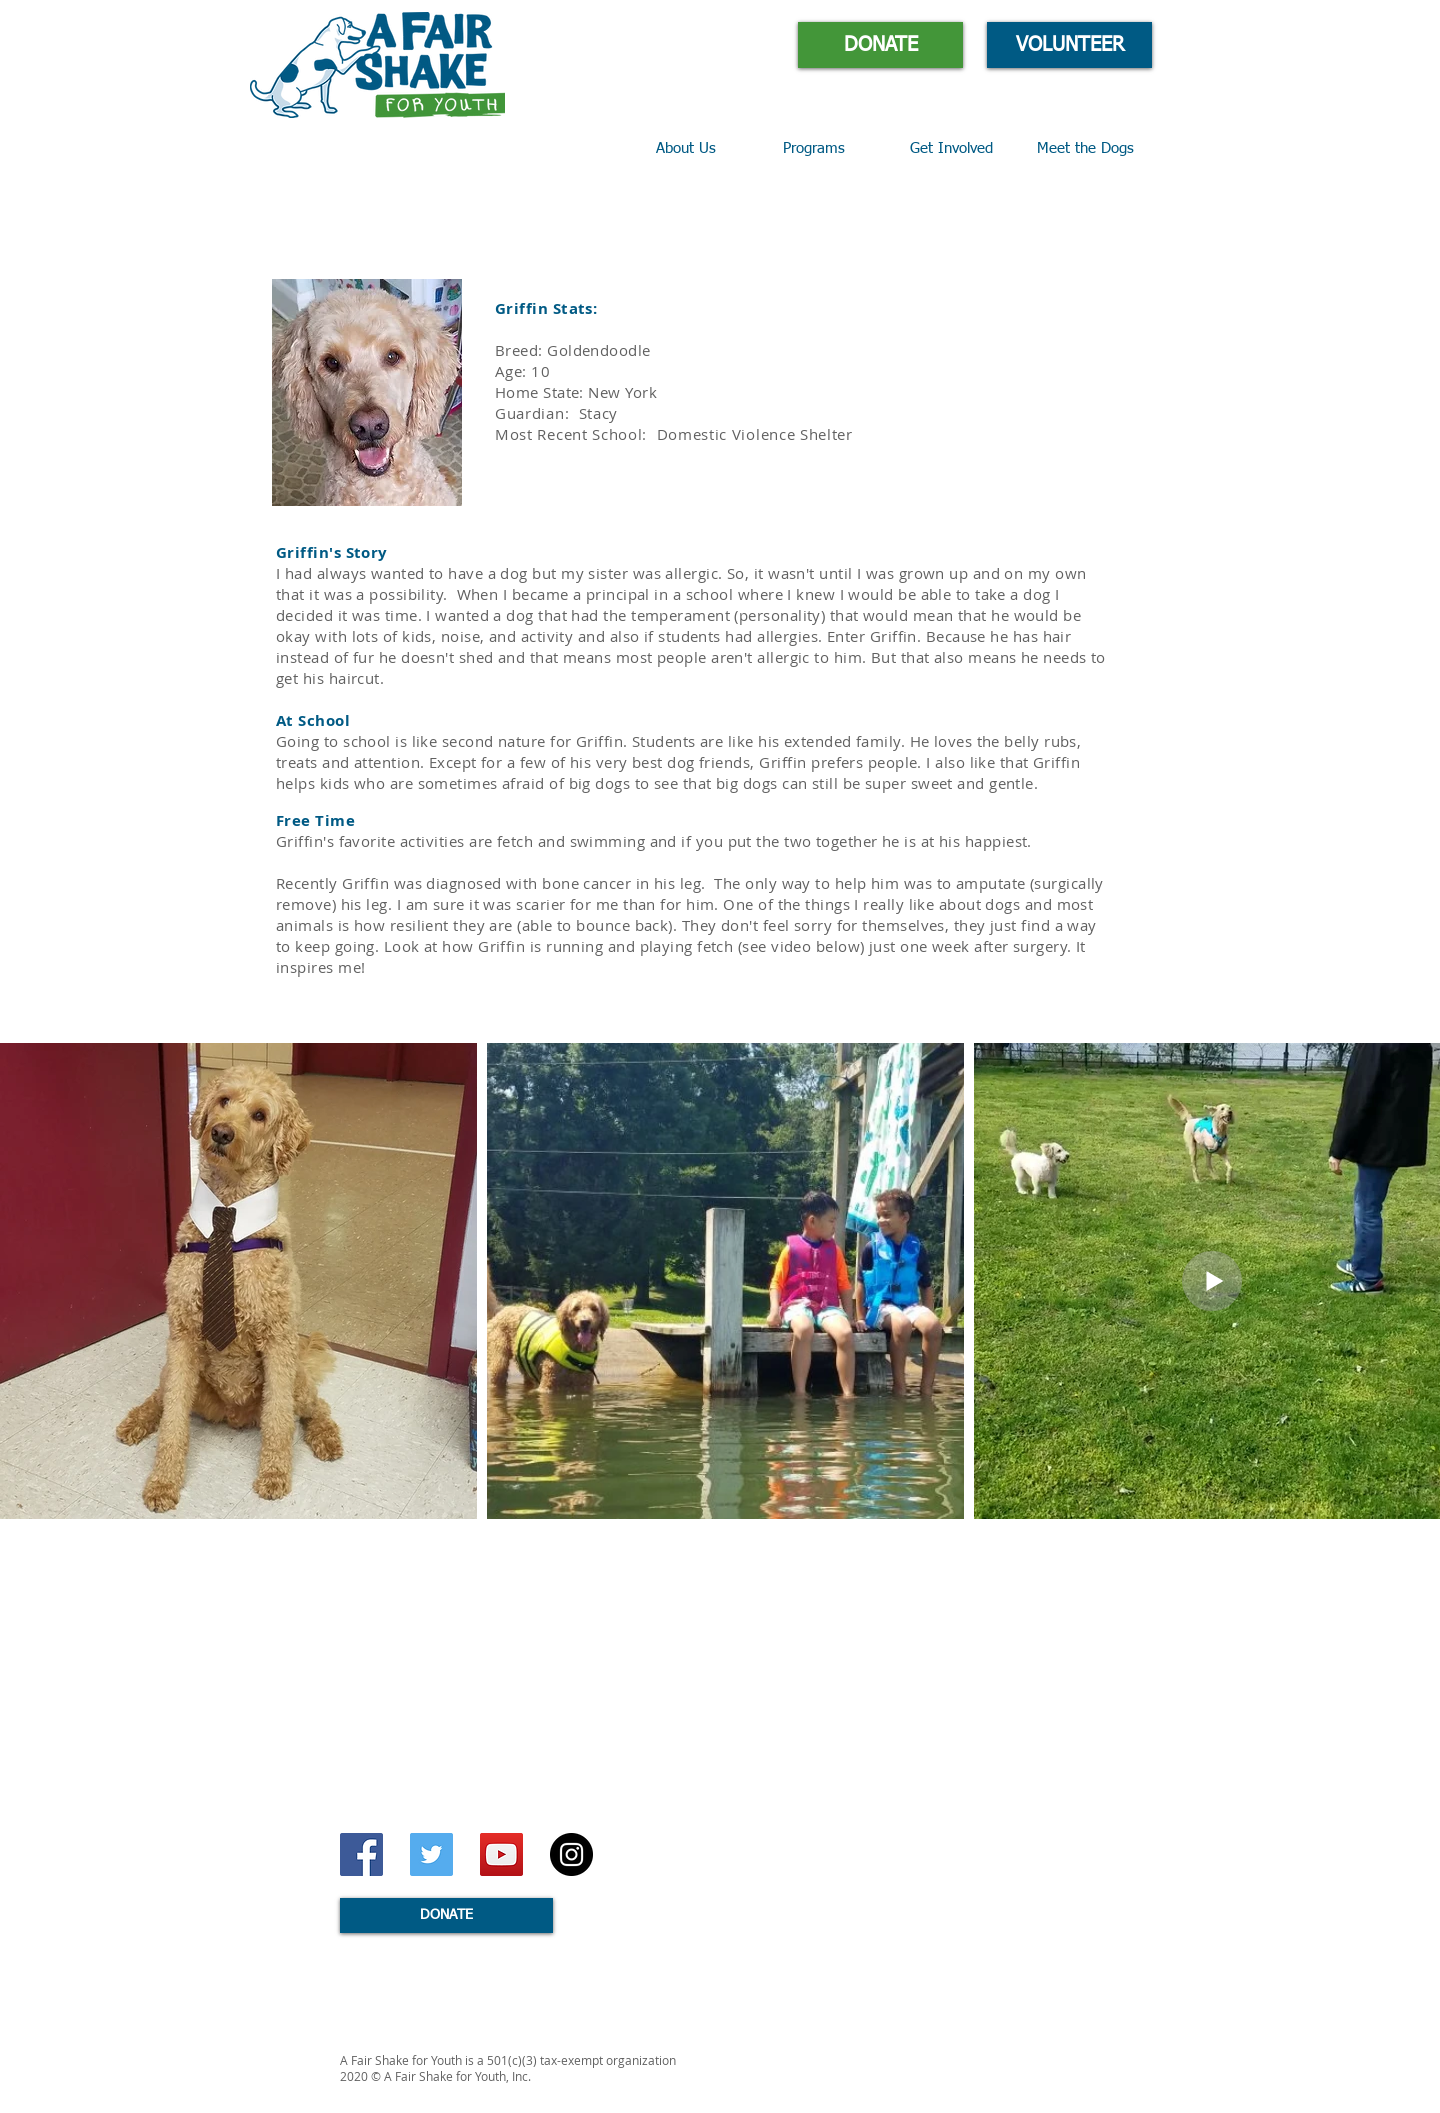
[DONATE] (880, 45)
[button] (831, 149)
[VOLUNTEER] (1069, 45)
